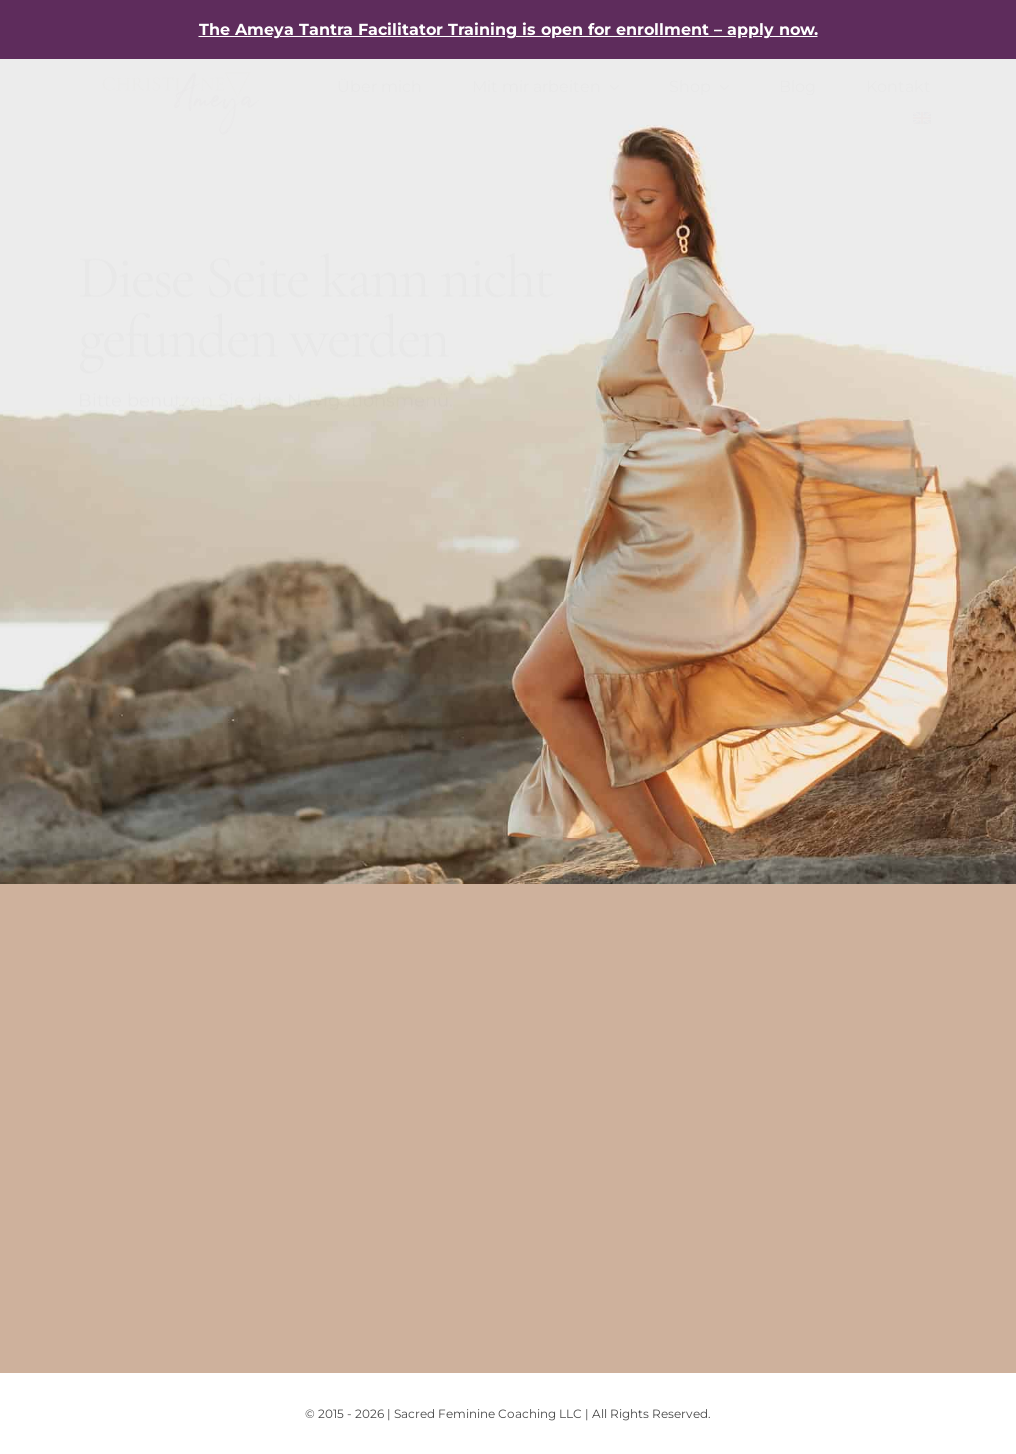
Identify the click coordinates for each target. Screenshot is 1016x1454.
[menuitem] (922, 119)
